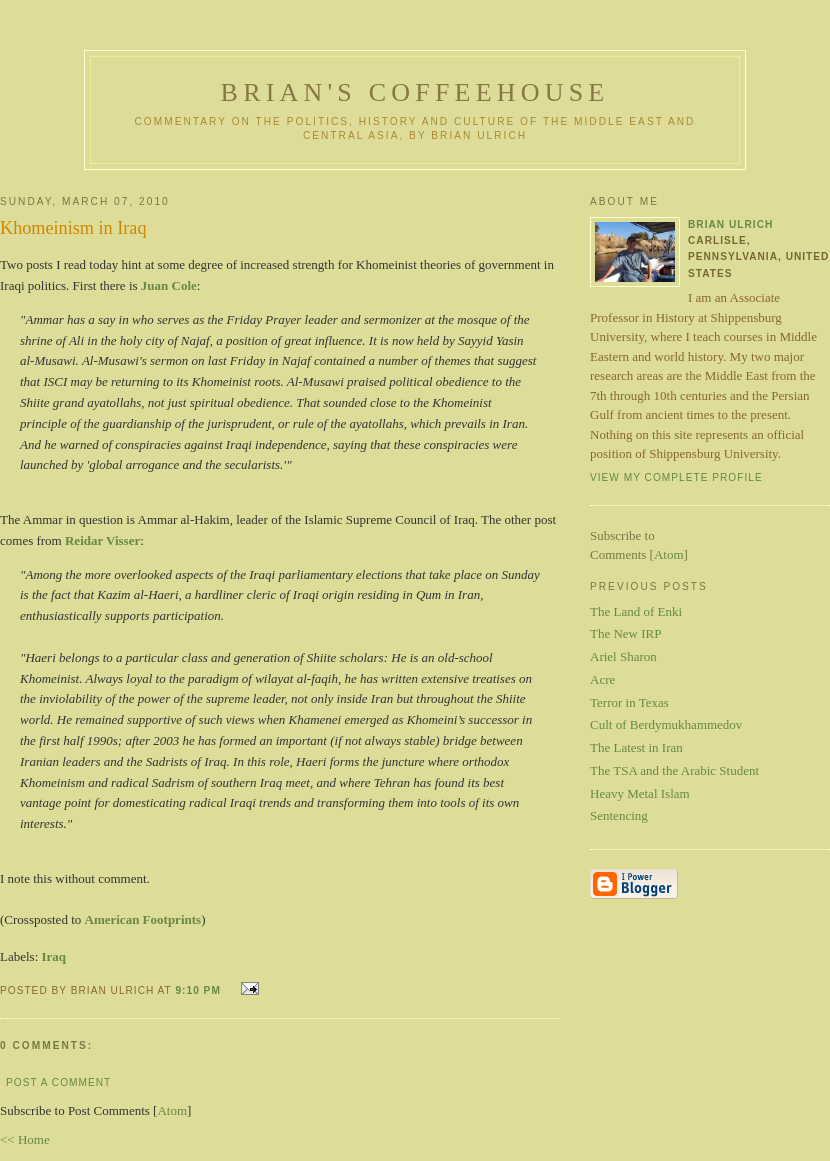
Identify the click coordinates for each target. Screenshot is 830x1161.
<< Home (25, 1139)
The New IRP (626, 633)
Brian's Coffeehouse (415, 92)
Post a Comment (58, 1082)
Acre (602, 679)
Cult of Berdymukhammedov (666, 724)
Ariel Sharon (623, 656)
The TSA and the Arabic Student (674, 770)
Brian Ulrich (730, 224)
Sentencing (619, 815)
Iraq (54, 956)
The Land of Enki (636, 611)
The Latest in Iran (636, 747)
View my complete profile (676, 477)
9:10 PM (199, 990)
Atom (172, 1110)
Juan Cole (169, 285)
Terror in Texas (629, 702)
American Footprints (143, 919)
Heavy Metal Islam (640, 793)
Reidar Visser (102, 540)
